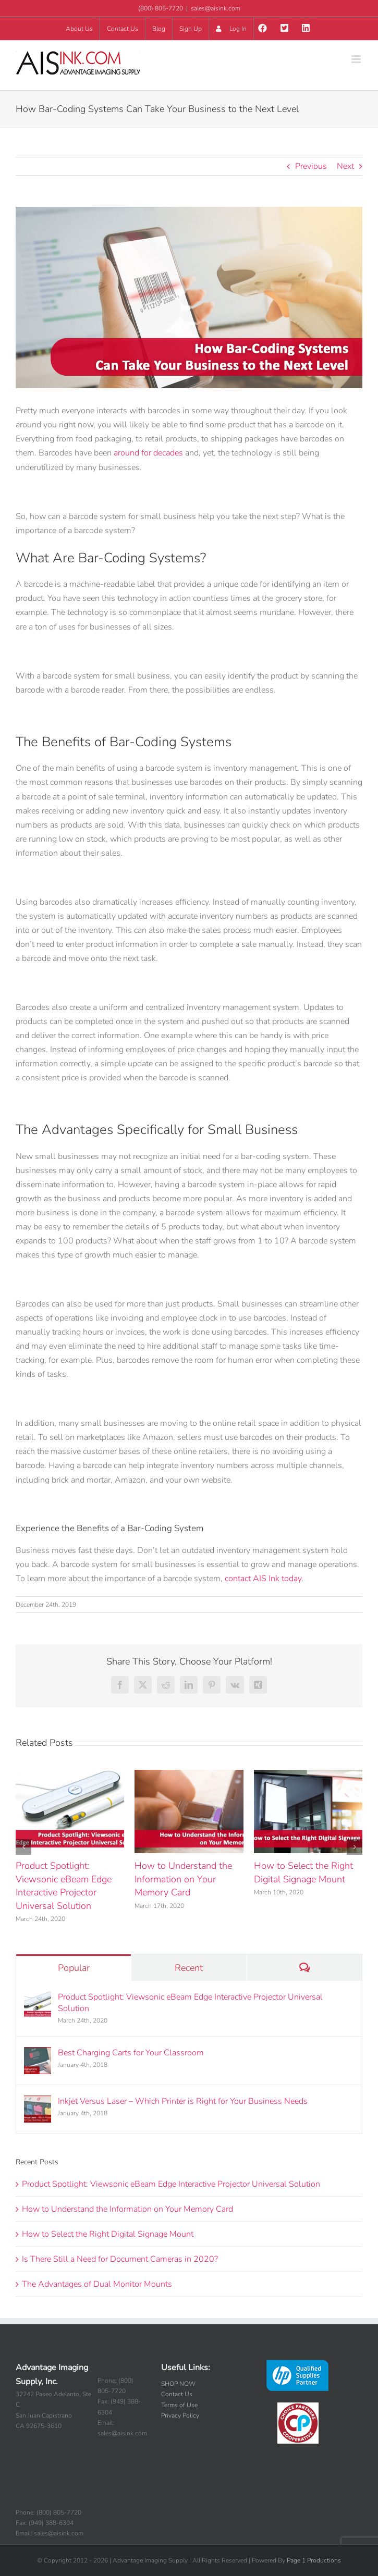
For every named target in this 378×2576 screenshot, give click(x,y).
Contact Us (176, 2394)
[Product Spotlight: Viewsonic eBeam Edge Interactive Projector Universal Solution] (37, 1998)
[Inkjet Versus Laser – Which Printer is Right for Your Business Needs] (37, 2102)
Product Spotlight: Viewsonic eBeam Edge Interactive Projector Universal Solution (64, 1885)
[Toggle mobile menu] (356, 59)
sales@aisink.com (215, 8)
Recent (189, 1968)
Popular (74, 1968)
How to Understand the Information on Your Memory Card (183, 1879)
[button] (23, 1847)
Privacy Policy (180, 2415)
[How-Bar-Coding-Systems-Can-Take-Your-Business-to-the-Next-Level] (189, 297)
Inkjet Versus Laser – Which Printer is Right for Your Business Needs (183, 2101)
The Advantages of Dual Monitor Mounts (97, 2284)
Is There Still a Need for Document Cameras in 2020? (120, 2259)
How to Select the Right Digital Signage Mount (303, 1872)
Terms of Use (179, 2405)
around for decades (148, 453)
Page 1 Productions (314, 2560)
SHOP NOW (178, 2384)
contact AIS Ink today (263, 1578)
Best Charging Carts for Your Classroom (131, 2053)
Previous (311, 166)
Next (345, 166)
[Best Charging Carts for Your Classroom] (37, 2054)
